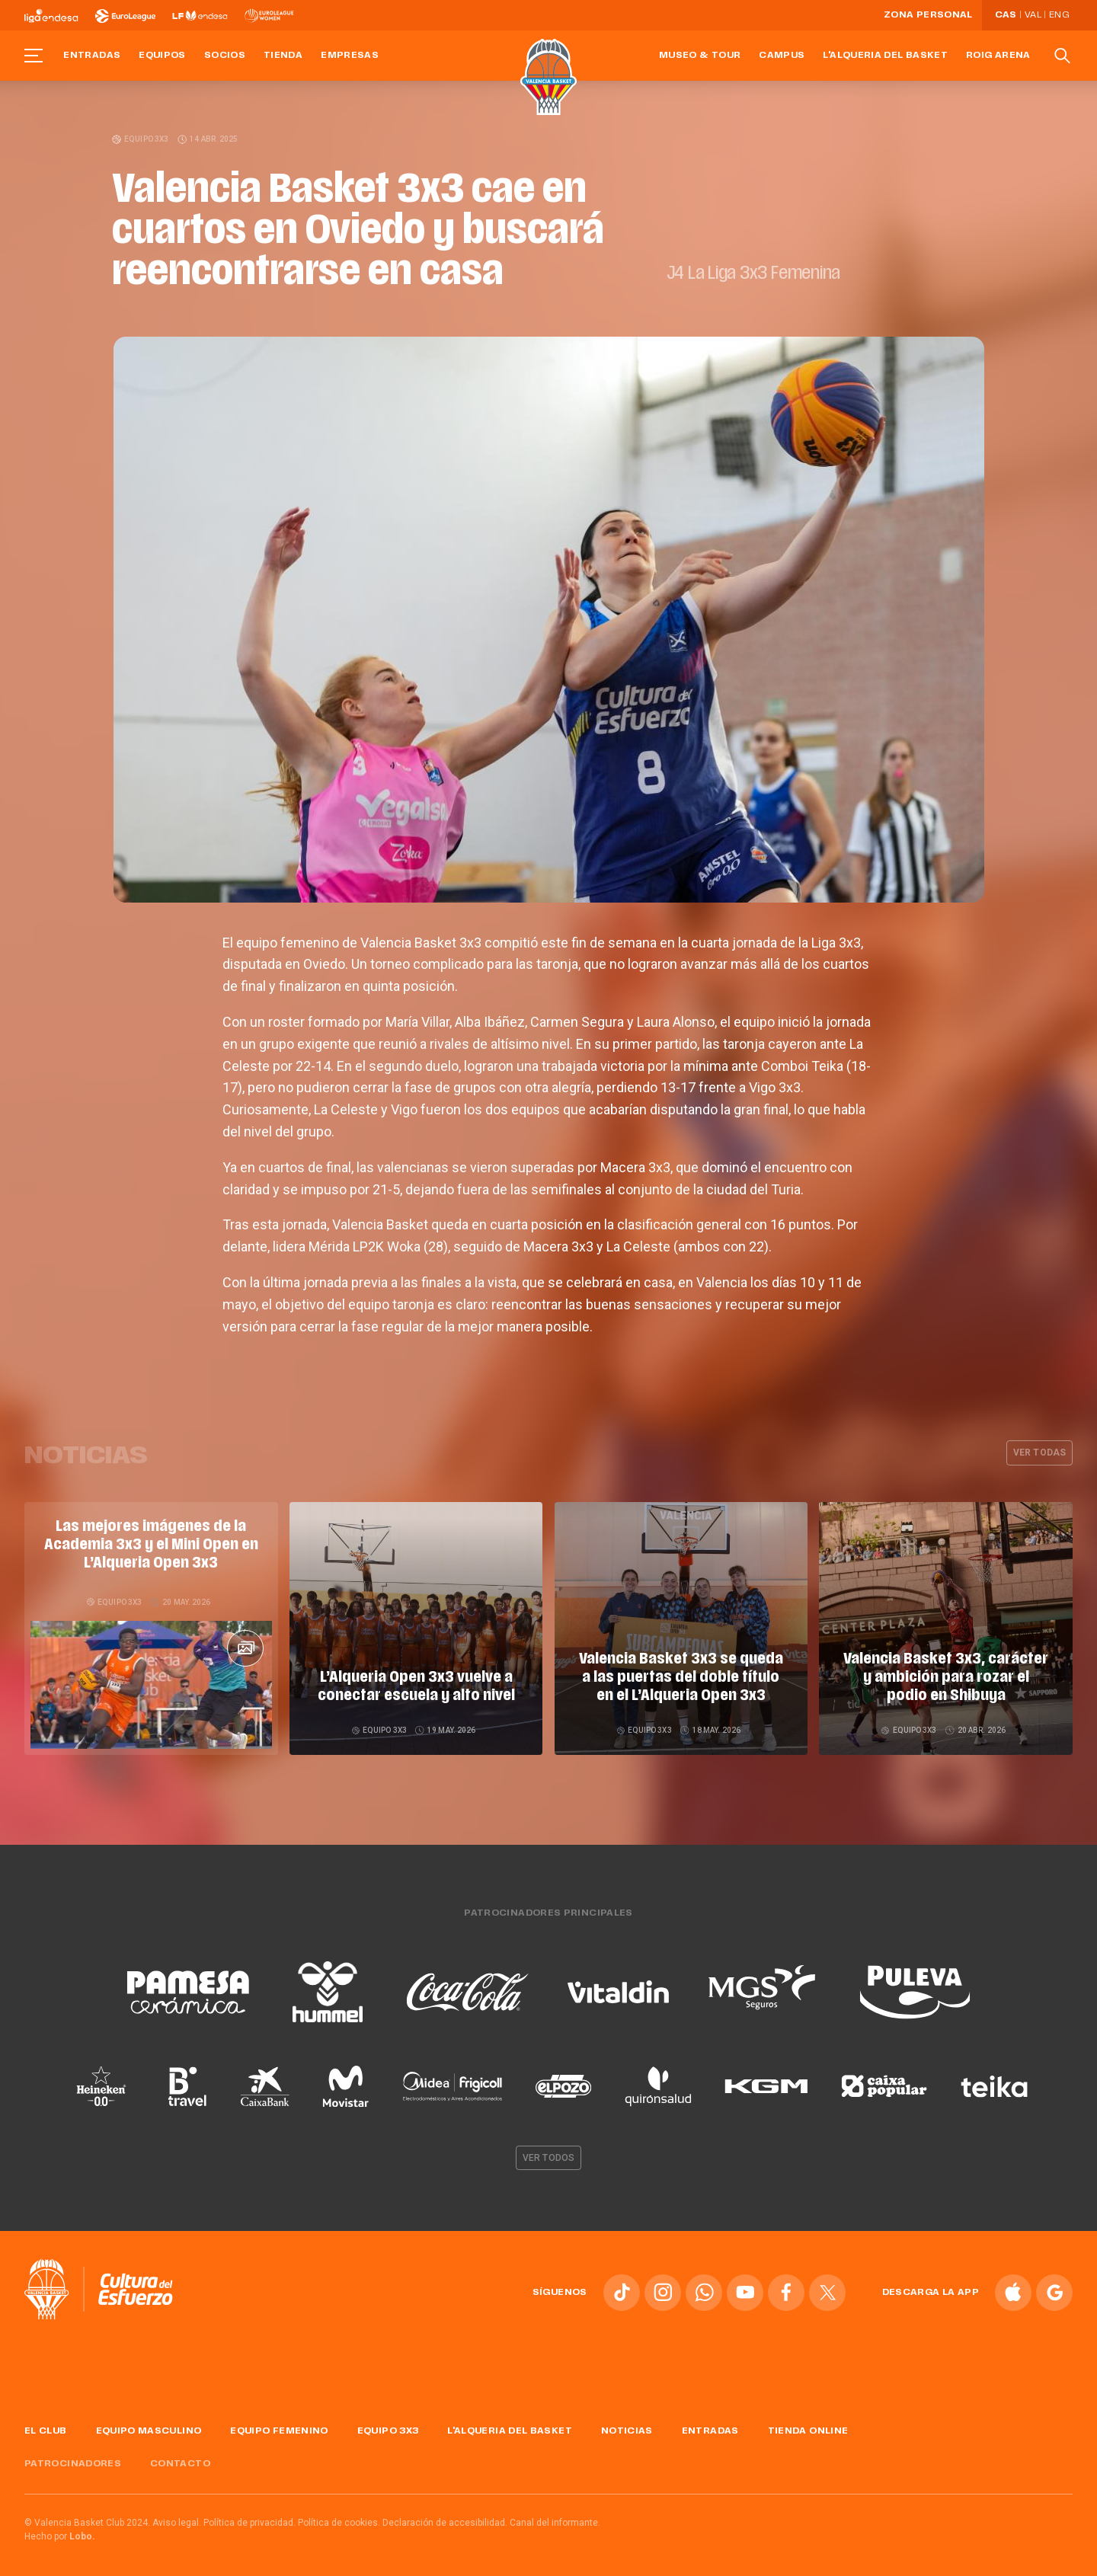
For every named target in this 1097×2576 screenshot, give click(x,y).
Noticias (627, 2425)
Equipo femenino (279, 2425)
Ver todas (1039, 1452)
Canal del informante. (555, 2517)
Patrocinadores (72, 2458)
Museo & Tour (699, 55)
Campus (781, 55)
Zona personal (928, 15)
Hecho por (59, 2531)
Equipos (162, 55)
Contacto (180, 2458)
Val (1033, 15)
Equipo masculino (149, 2425)
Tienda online (808, 2425)
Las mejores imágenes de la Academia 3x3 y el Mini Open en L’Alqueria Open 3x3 (151, 1545)
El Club (45, 2425)
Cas (1006, 15)
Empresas (350, 55)
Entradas (91, 55)
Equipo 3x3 (141, 139)
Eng (1059, 15)
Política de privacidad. (249, 2517)
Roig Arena (998, 55)
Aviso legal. (176, 2517)
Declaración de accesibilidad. (444, 2517)
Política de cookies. (339, 2517)
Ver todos (548, 2151)
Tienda (283, 55)
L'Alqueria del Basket (885, 55)
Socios (224, 55)
